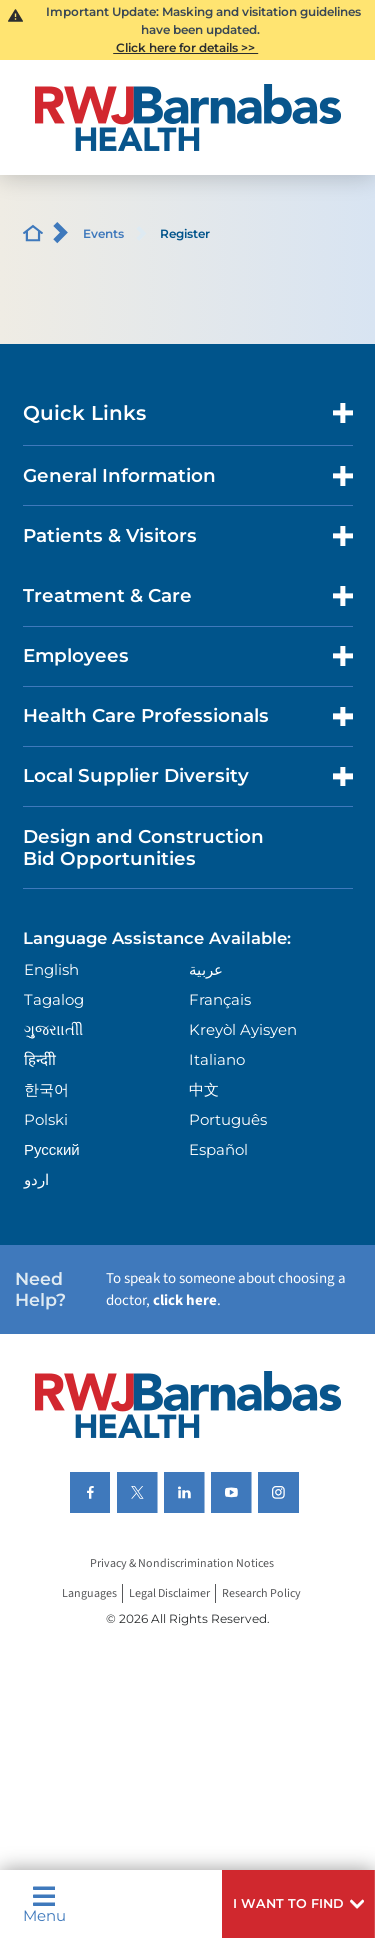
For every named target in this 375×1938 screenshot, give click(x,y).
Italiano (217, 1059)
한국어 (46, 1089)
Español (218, 1149)
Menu (44, 1904)
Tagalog (54, 999)
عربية (206, 969)
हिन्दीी (40, 1059)
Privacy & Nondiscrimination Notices (182, 1563)
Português (228, 1119)
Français (220, 999)
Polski (46, 1119)
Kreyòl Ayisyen (243, 1029)
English (51, 969)
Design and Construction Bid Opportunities (143, 847)
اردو (36, 1179)
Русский (52, 1149)
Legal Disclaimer (169, 1593)
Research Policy (261, 1593)
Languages (89, 1593)
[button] (298, 1904)
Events (103, 233)
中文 (204, 1089)
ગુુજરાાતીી (53, 1029)
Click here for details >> (185, 47)
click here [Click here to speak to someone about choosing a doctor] (185, 1300)
